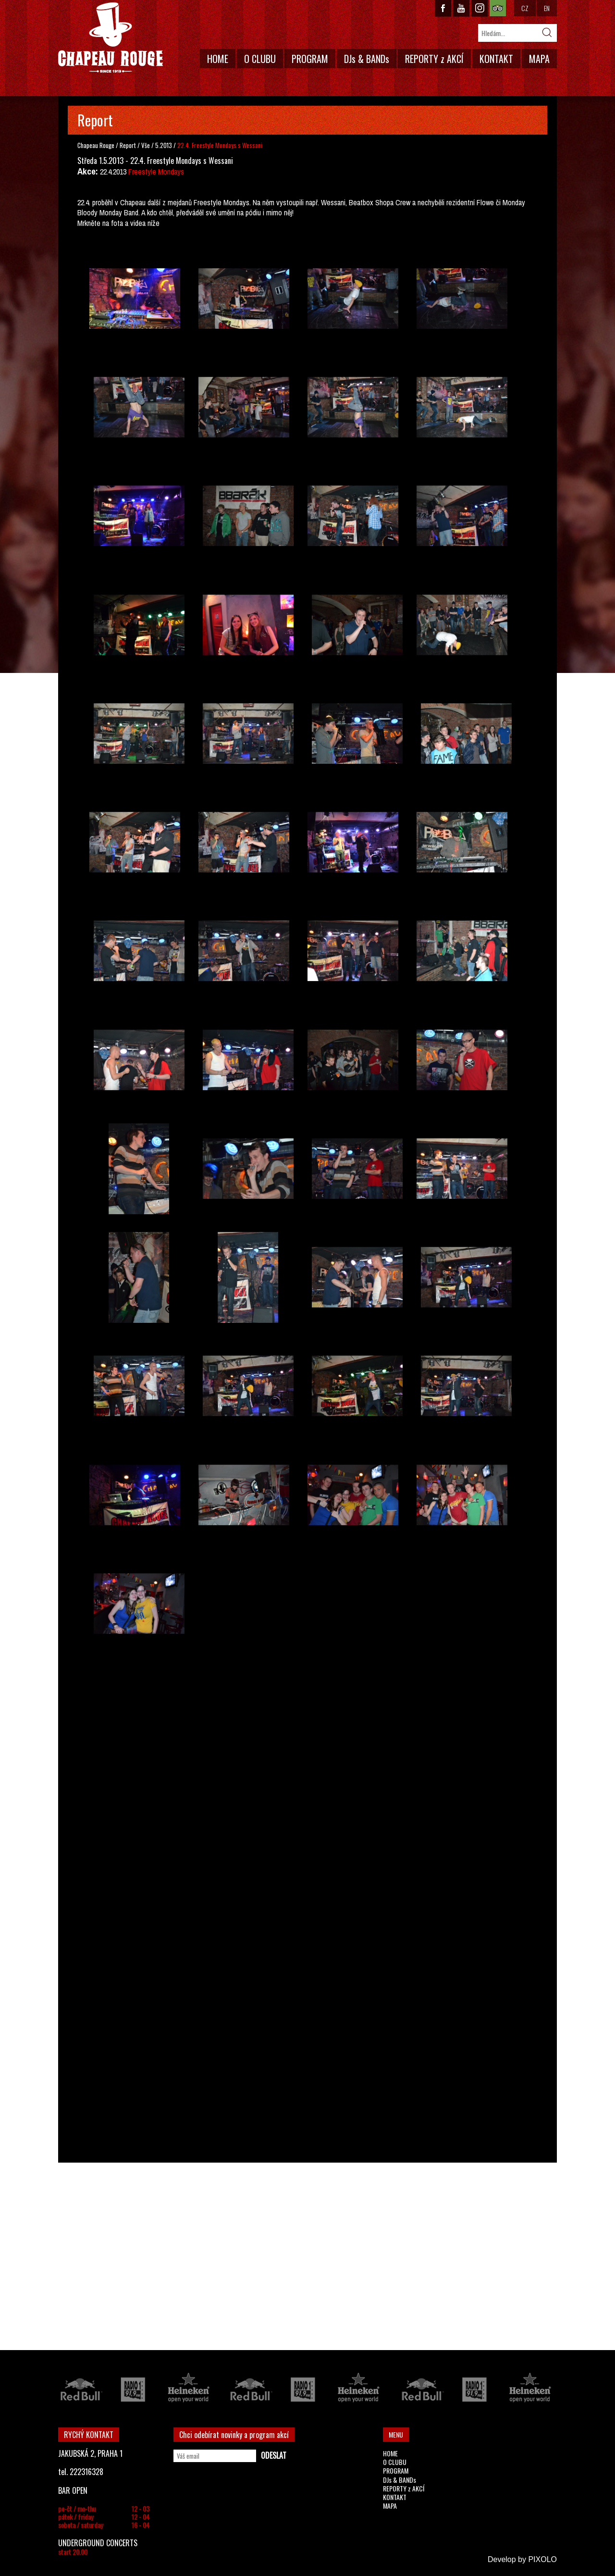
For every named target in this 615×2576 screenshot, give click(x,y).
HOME (217, 58)
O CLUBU (260, 58)
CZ (525, 8)
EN (547, 8)
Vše (146, 145)
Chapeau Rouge (95, 145)
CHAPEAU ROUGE (110, 37)
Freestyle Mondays (156, 171)
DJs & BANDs (366, 58)
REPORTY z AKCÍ (434, 58)
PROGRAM (310, 58)
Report (128, 145)
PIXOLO (542, 2559)
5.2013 (163, 145)
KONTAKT (496, 58)
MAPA (539, 58)
